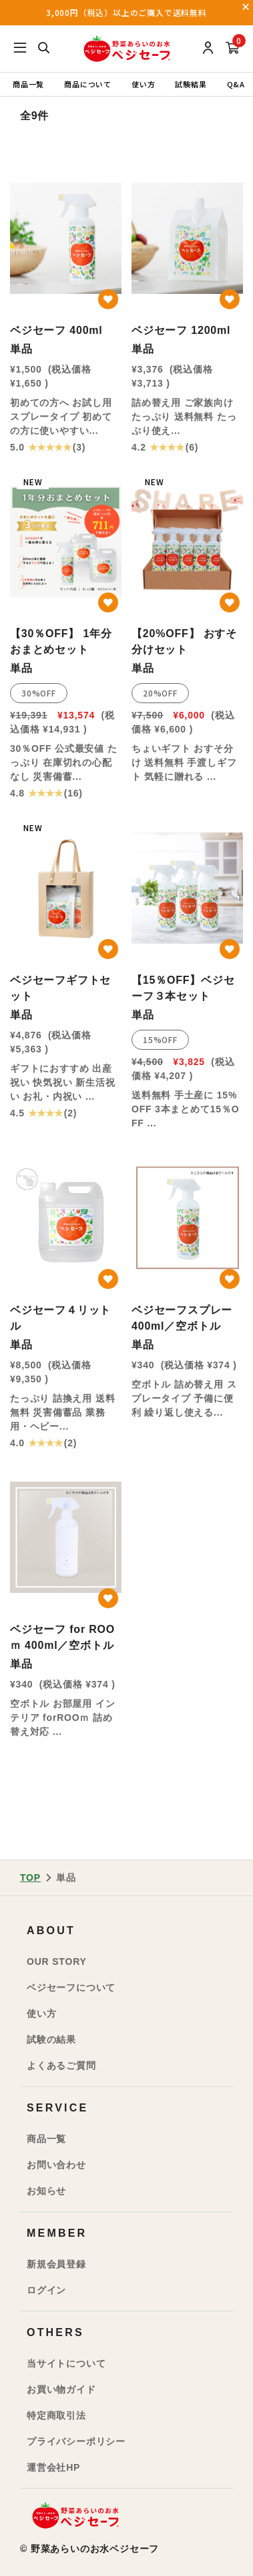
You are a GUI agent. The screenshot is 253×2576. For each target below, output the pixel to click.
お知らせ (46, 2190)
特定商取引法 (56, 2415)
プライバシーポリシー (76, 2441)
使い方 (143, 84)
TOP (30, 1877)
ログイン (46, 2290)
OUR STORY (57, 1961)
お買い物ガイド (61, 2389)
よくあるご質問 (61, 2065)
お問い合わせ (56, 2164)
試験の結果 (51, 2039)
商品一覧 (28, 84)
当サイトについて (66, 2363)
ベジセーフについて (71, 1987)
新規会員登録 (56, 2264)
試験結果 (190, 84)
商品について (87, 84)
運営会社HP (53, 2467)
